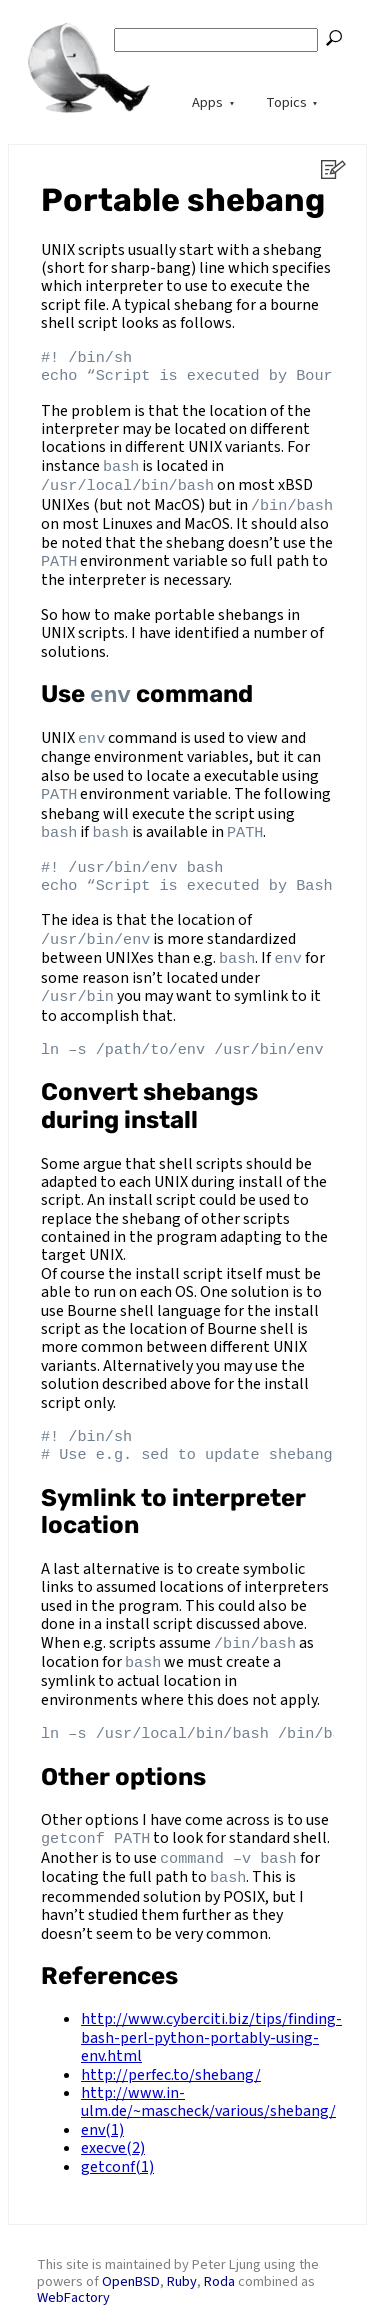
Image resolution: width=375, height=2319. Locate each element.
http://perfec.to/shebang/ (171, 2058)
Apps (207, 102)
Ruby (182, 2264)
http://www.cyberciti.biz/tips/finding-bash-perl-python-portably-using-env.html (211, 2021)
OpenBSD (131, 2264)
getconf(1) (117, 2150)
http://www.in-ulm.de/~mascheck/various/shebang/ (208, 2085)
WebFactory (73, 2280)
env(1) (102, 2113)
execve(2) (113, 2131)
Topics (286, 102)
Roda (219, 2264)
